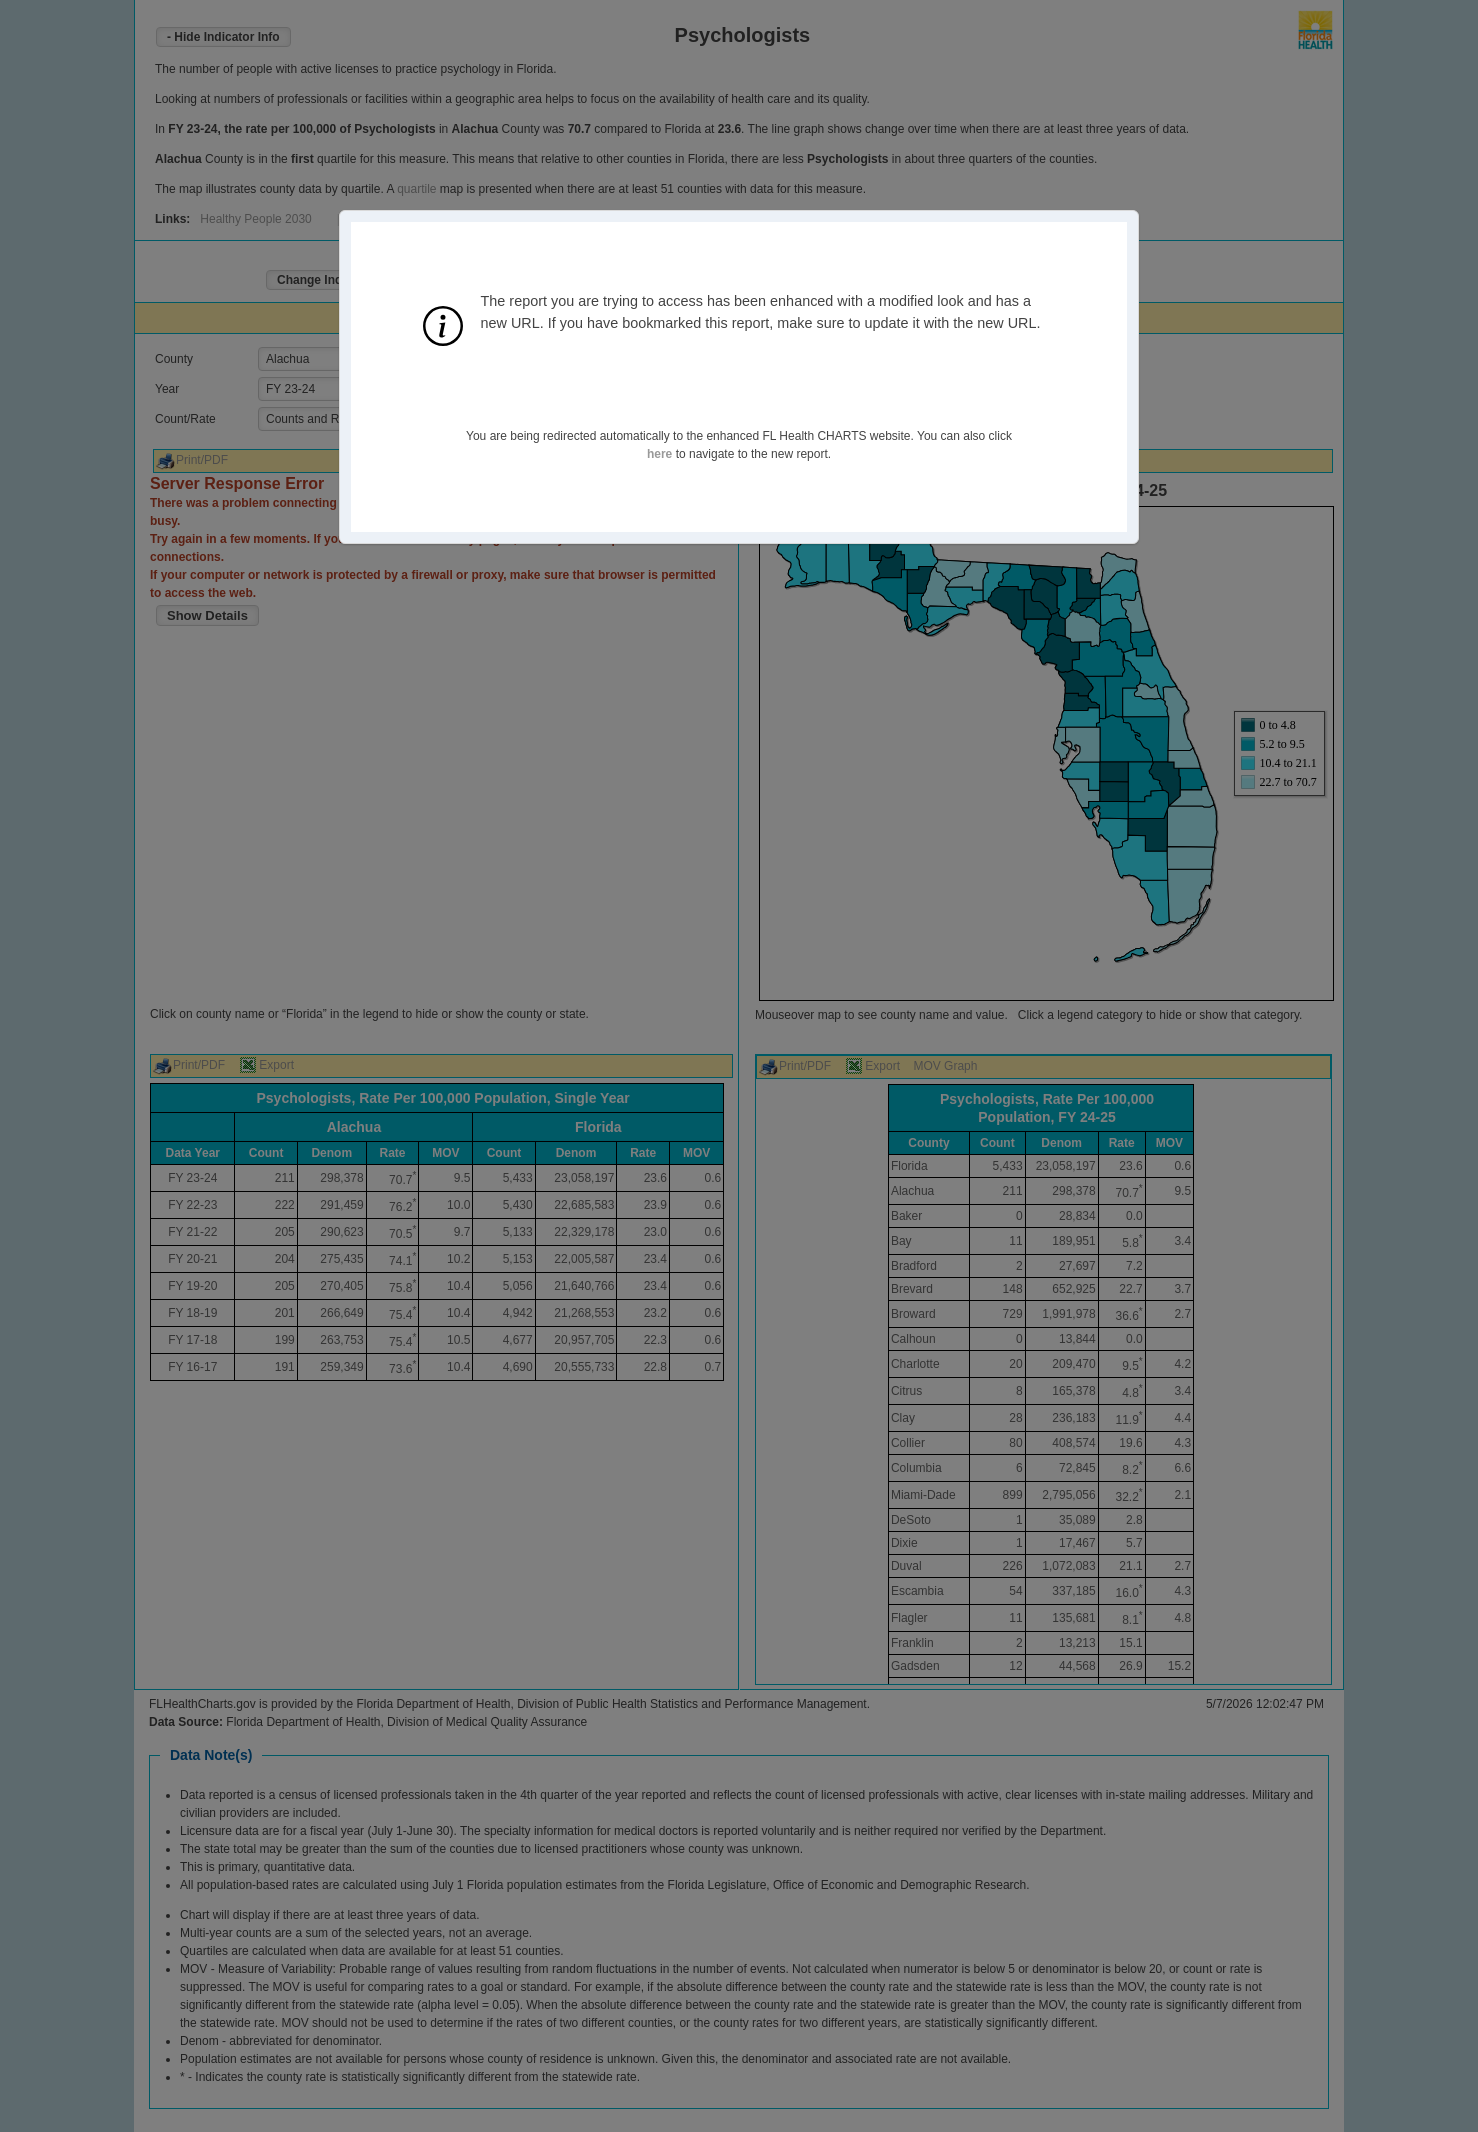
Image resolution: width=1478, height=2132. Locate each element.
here (659, 454)
